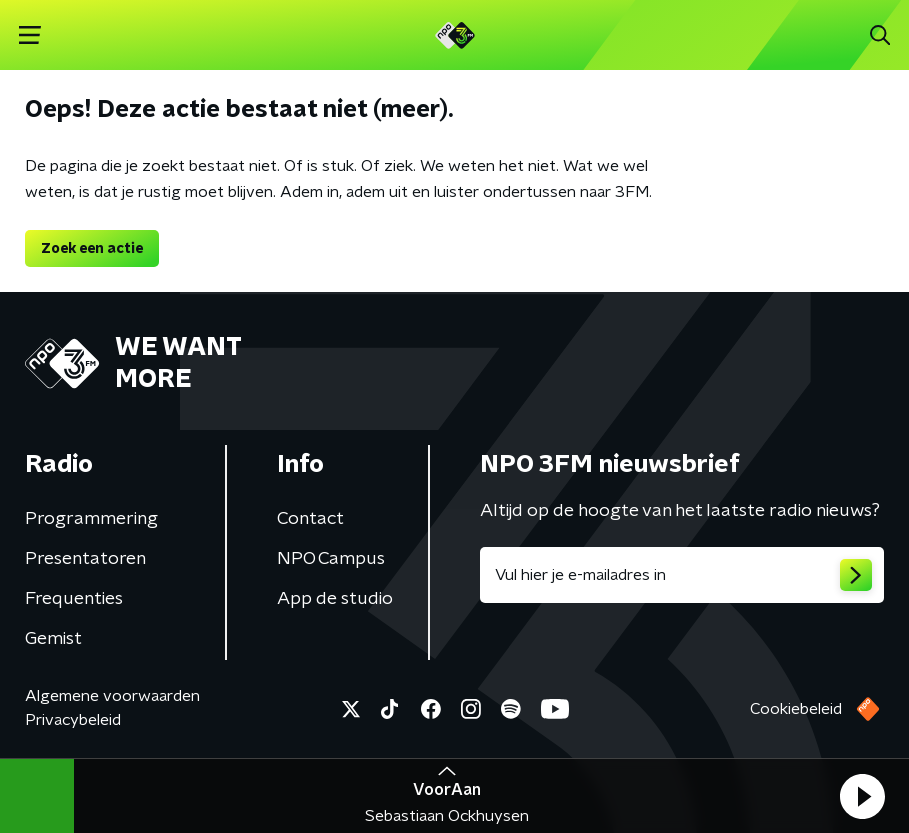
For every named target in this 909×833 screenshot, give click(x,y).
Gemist (53, 639)
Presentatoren (85, 559)
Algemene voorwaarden (112, 696)
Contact (310, 519)
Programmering (91, 519)
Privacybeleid (73, 720)
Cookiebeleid (796, 709)
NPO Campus (331, 559)
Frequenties (74, 599)
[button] (862, 796)
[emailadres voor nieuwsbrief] (682, 575)
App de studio (335, 599)
